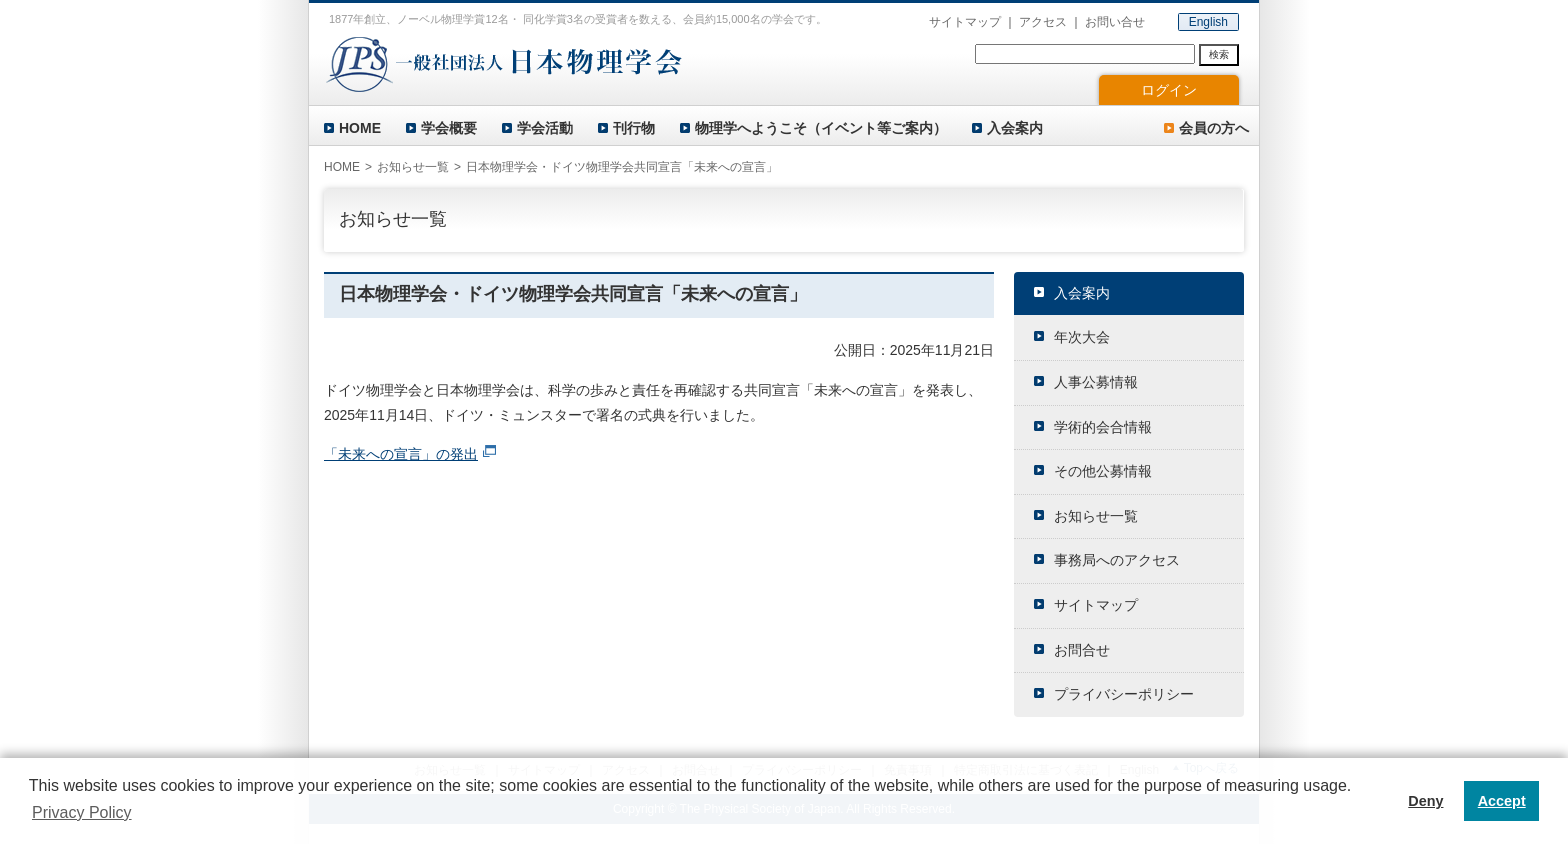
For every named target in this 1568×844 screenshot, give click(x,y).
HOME (360, 128)
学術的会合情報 (1103, 427)
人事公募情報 (1096, 382)
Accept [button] (1502, 801)
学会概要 (449, 128)
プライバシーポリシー (1124, 694)
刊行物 (634, 128)
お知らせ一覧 (413, 167)
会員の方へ (1214, 128)
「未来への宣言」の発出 (401, 454)
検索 (1219, 54)
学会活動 (545, 128)
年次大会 (1082, 337)
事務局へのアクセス (1117, 560)
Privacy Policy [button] (82, 812)
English (1208, 22)
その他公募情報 (1103, 471)
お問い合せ (1115, 22)
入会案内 (1015, 128)
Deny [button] (1425, 801)
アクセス (1043, 22)
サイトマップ (965, 22)
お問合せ (1082, 650)
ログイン (1169, 90)
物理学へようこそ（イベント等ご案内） (821, 128)
